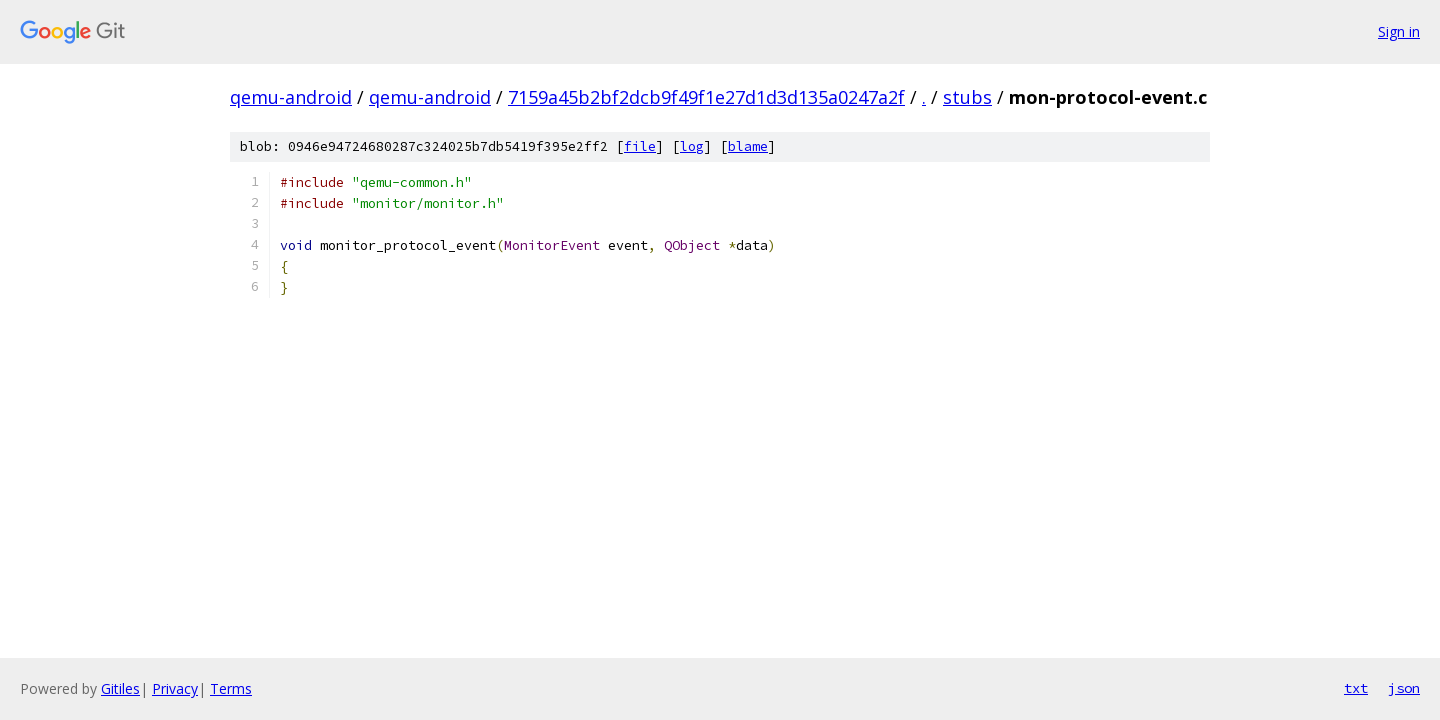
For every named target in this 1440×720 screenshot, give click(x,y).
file (640, 146)
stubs (967, 97)
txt (1356, 688)
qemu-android (291, 97)
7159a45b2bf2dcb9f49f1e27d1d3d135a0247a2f (706, 97)
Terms (231, 688)
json (1404, 688)
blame (748, 146)
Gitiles (120, 688)
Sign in (1399, 31)
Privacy (175, 688)
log (692, 146)
